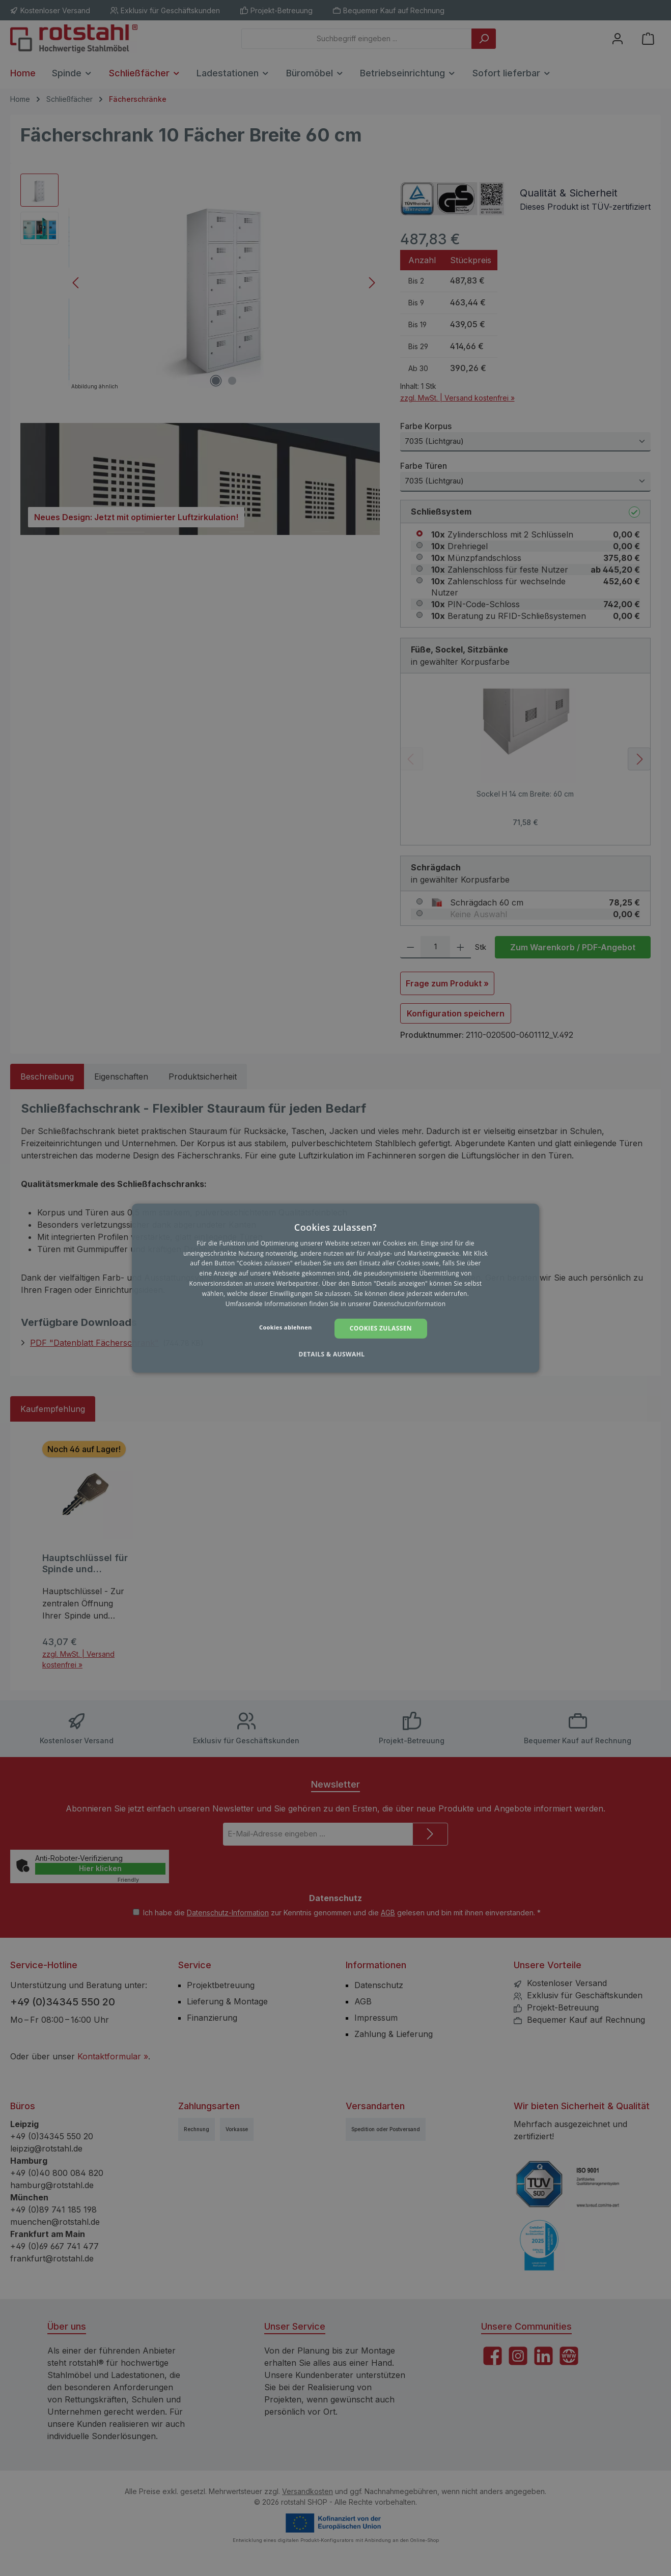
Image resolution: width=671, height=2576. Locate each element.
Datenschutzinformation (409, 1303)
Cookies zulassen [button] (381, 1328)
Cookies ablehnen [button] (285, 1327)
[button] (335, 1354)
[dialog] (335, 1287)
